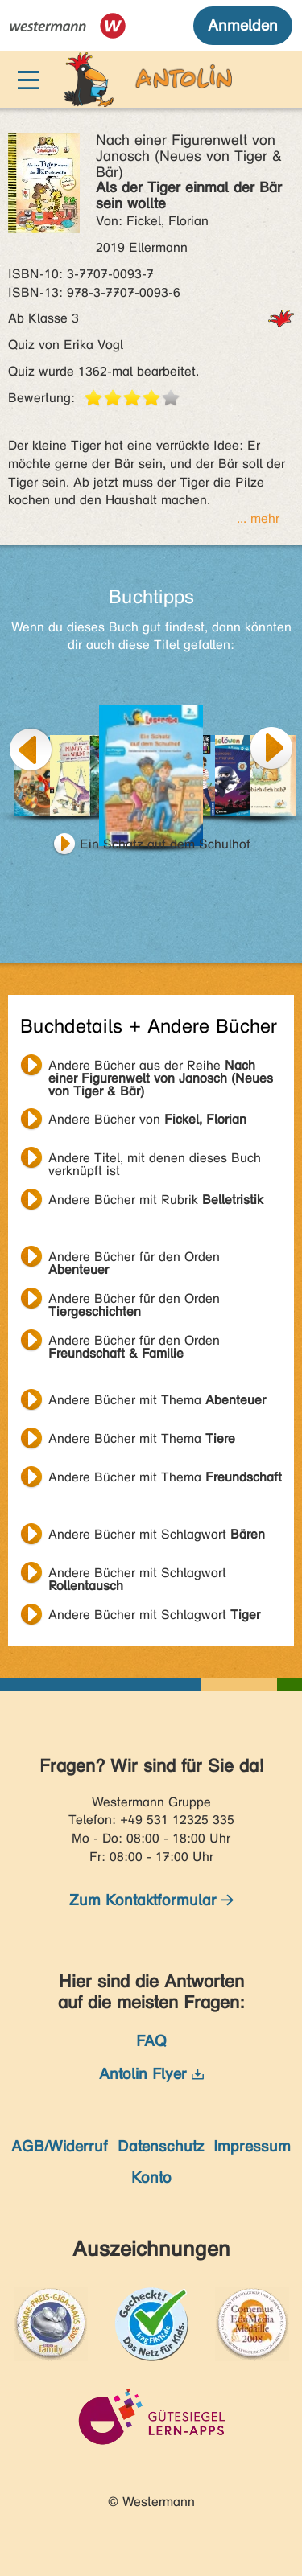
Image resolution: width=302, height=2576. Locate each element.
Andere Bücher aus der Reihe (160, 1067)
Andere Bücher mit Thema (157, 1399)
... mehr (258, 518)
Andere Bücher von (147, 1119)
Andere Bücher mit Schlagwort (156, 1534)
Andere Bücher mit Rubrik (155, 1199)
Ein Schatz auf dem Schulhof (165, 844)
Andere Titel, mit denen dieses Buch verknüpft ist (154, 1159)
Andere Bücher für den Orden (134, 1258)
